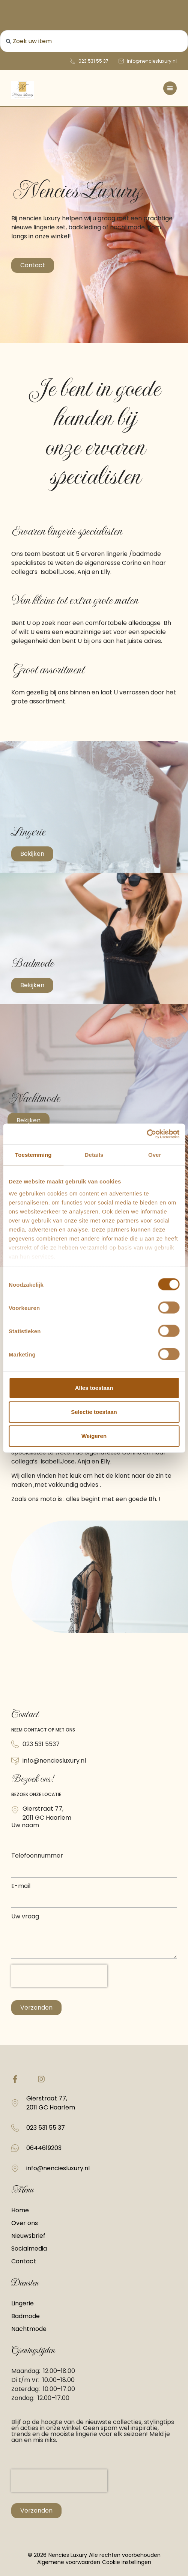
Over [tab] (154, 1155)
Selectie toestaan (94, 1412)
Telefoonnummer (37, 1856)
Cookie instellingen (126, 2562)
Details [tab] (94, 1155)
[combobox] (94, 41)
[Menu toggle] (170, 88)
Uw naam (25, 1825)
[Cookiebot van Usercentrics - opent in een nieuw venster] (146, 1134)
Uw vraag (25, 1917)
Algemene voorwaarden (68, 2562)
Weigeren (94, 1436)
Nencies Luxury (67, 2555)
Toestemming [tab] (33, 1155)
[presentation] (59, 1976)
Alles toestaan (94, 1388)
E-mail (20, 1886)
